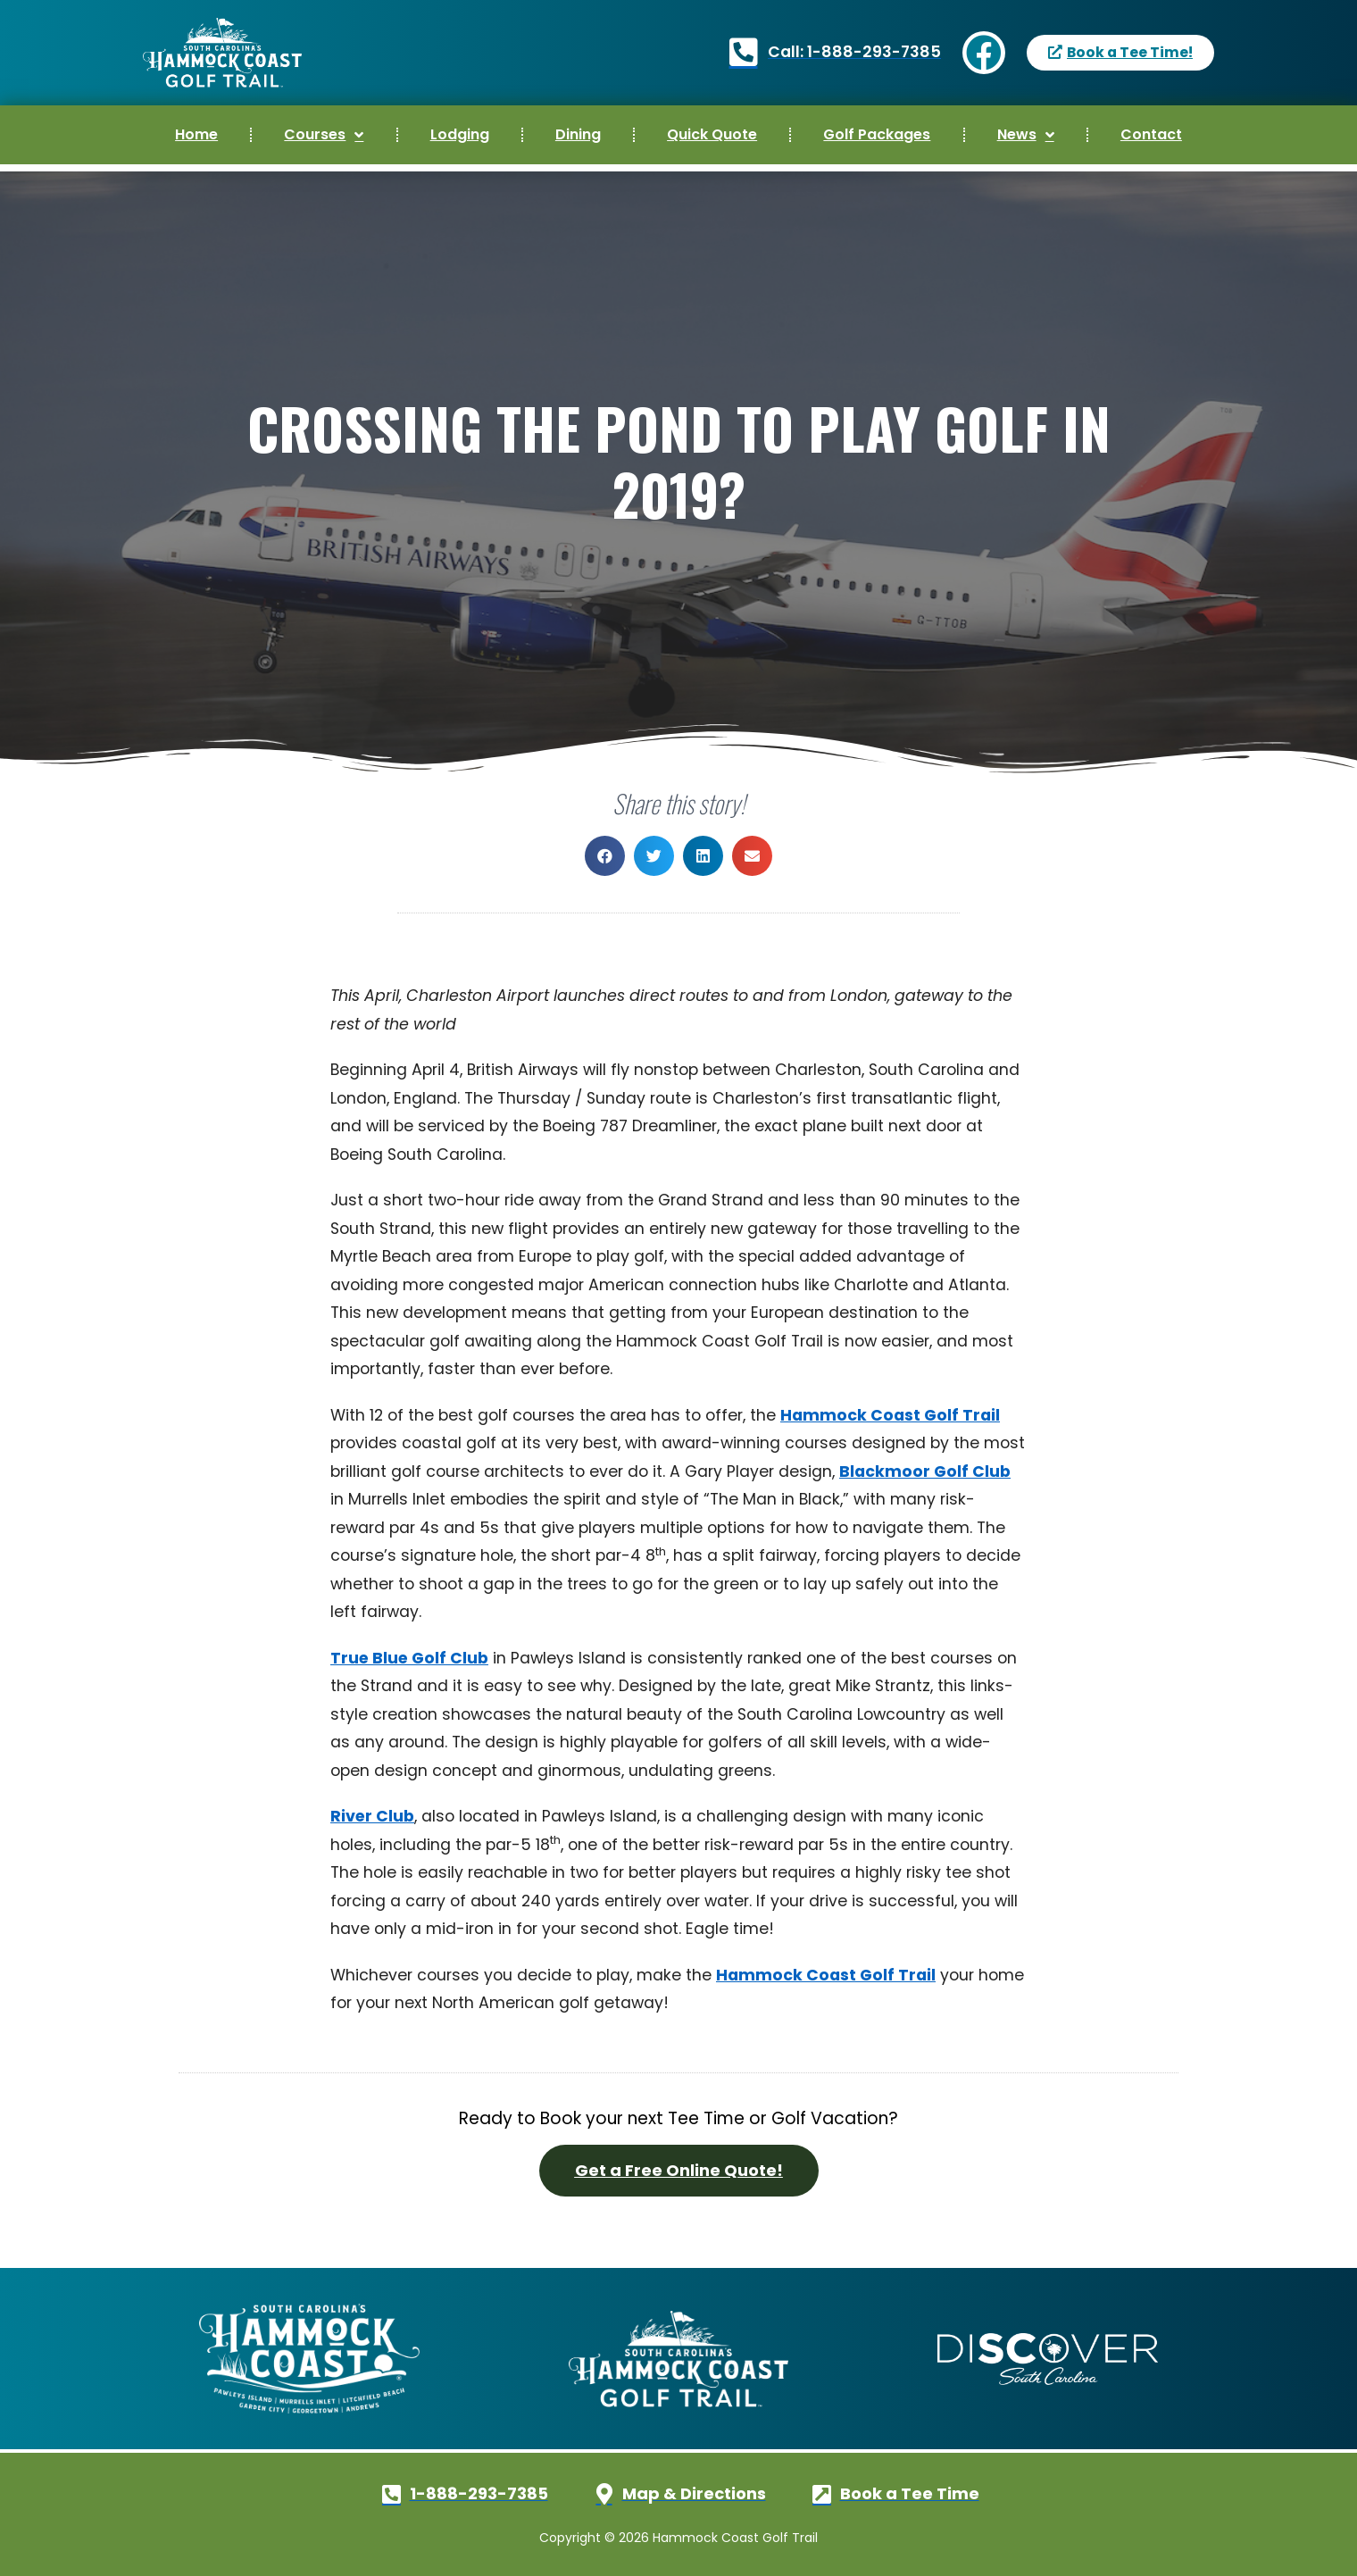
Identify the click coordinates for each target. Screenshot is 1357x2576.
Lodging (459, 134)
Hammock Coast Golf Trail (890, 1415)
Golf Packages (876, 134)
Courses (323, 135)
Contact (1151, 134)
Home (196, 134)
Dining (578, 134)
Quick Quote (712, 134)
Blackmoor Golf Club (925, 1471)
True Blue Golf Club (409, 1658)
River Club (372, 1816)
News (1025, 135)
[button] (605, 856)
